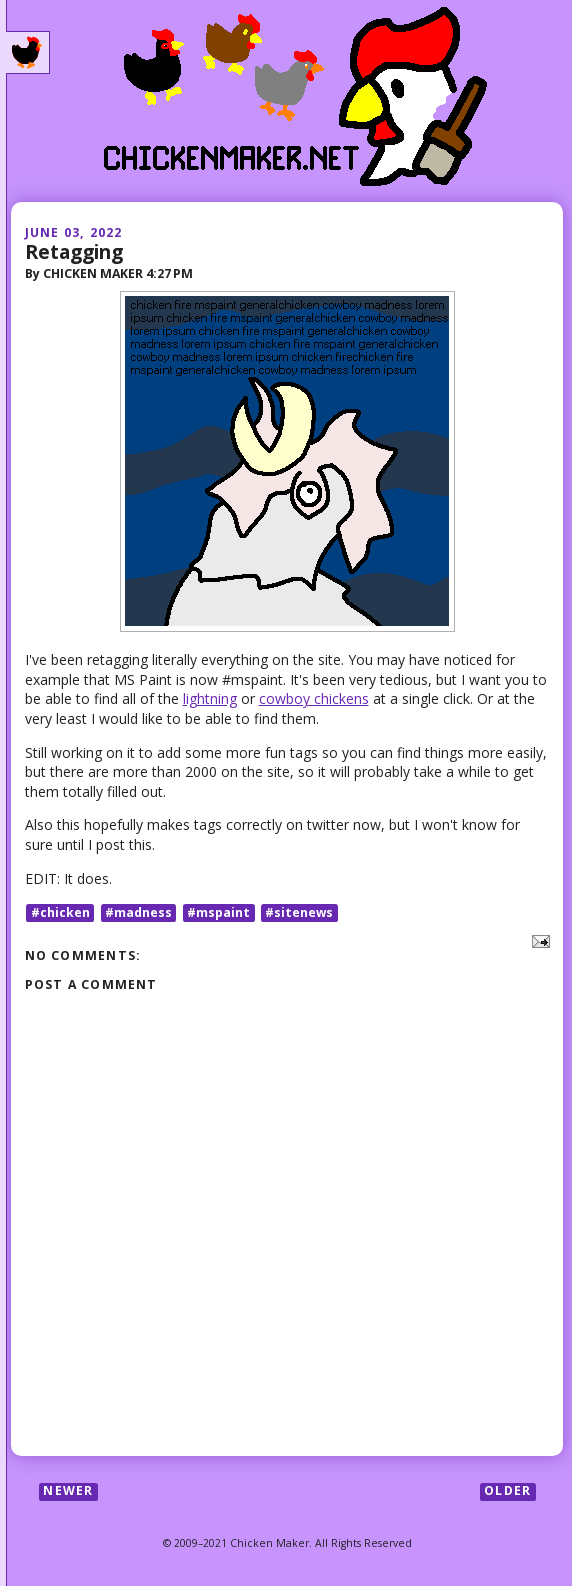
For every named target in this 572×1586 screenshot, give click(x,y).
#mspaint (218, 912)
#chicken (60, 912)
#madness (138, 912)
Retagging (74, 251)
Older (507, 1491)
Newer (68, 1491)
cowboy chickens (314, 698)
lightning (210, 698)
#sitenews (299, 912)
